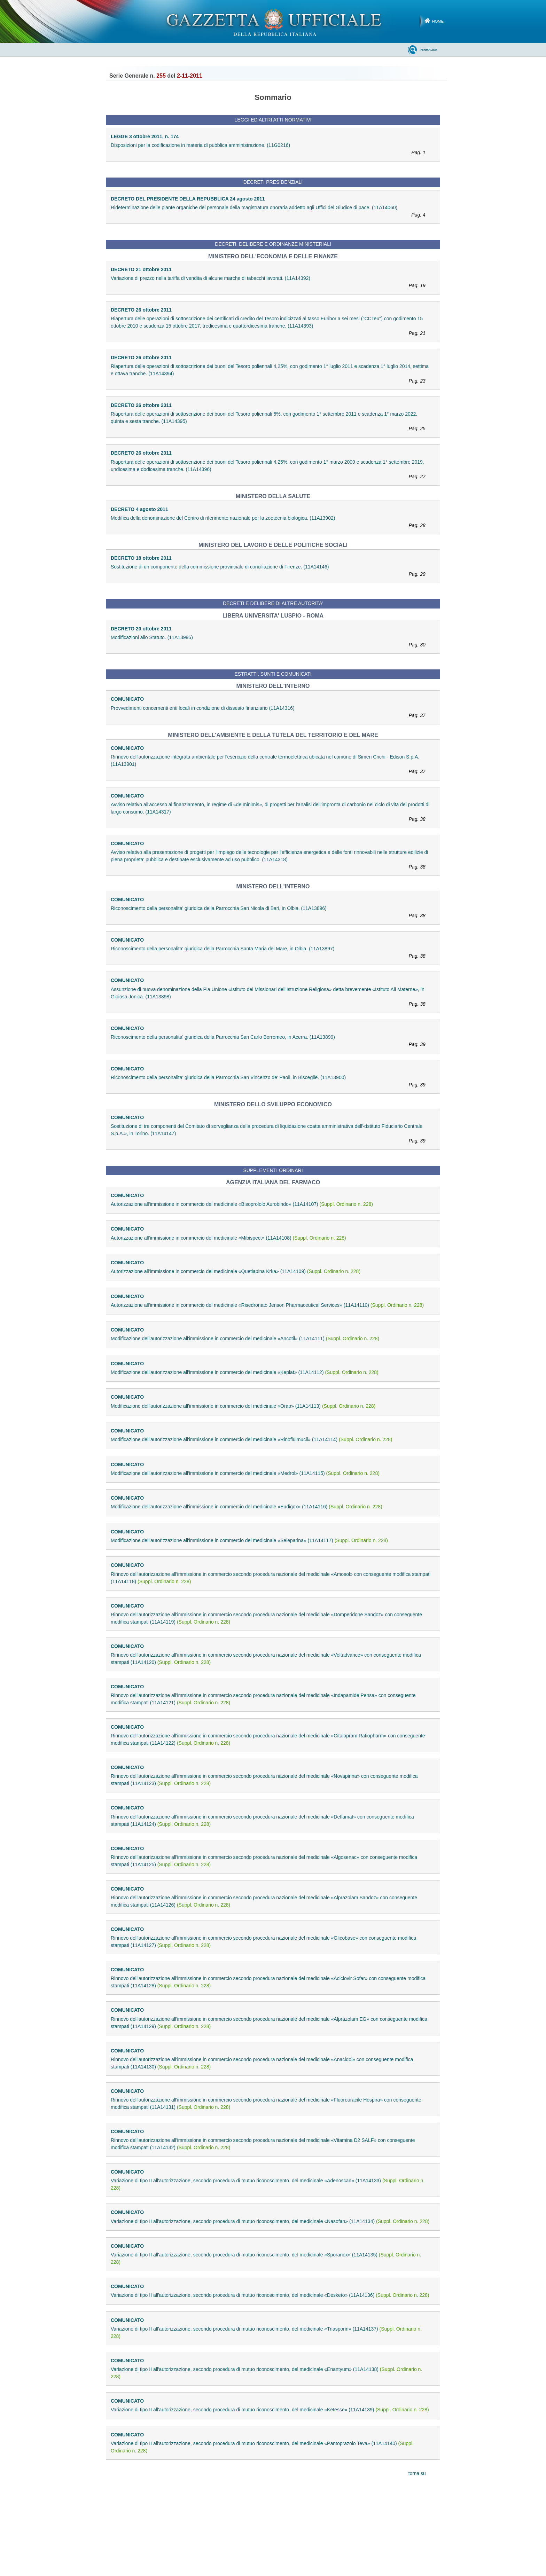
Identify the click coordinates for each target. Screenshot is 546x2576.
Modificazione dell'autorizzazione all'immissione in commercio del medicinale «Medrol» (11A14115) (245, 1473)
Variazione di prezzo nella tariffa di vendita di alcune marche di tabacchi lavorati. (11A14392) (271, 282)
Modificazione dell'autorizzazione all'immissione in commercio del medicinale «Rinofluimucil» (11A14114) (251, 1439)
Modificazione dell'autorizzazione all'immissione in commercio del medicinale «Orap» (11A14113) (243, 1406)
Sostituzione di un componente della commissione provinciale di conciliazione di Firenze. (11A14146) (271, 571)
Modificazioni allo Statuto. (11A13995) (271, 642)
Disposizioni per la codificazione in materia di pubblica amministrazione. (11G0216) (271, 149)
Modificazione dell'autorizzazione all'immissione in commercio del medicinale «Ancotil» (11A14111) (245, 1338)
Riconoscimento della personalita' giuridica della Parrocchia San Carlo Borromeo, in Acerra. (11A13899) (271, 1041)
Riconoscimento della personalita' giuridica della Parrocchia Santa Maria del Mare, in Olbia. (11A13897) (271, 953)
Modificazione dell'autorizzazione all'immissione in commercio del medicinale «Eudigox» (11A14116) (246, 1506)
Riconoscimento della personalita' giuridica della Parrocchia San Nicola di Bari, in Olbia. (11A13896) (271, 912)
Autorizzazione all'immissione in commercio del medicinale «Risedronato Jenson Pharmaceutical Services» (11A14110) (267, 1305)
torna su (417, 2473)
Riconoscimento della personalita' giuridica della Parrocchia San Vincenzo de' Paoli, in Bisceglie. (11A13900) (271, 1082)
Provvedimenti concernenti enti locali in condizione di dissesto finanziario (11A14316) (271, 712)
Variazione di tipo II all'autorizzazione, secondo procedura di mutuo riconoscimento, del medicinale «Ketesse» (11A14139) (270, 2409)
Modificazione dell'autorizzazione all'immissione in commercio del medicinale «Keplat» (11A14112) (245, 1372)
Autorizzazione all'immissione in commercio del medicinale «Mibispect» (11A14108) (228, 1238)
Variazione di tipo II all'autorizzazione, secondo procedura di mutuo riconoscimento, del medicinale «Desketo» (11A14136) (270, 2295)
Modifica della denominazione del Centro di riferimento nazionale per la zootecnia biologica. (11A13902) (271, 522)
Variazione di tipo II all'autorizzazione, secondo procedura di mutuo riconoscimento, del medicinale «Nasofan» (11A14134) (270, 2221)
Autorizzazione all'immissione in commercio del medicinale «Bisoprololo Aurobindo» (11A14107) (242, 1204)
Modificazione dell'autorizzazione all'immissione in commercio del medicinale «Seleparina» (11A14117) (249, 1540)
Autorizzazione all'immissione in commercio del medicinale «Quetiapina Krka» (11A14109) (235, 1271)
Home (438, 21)
